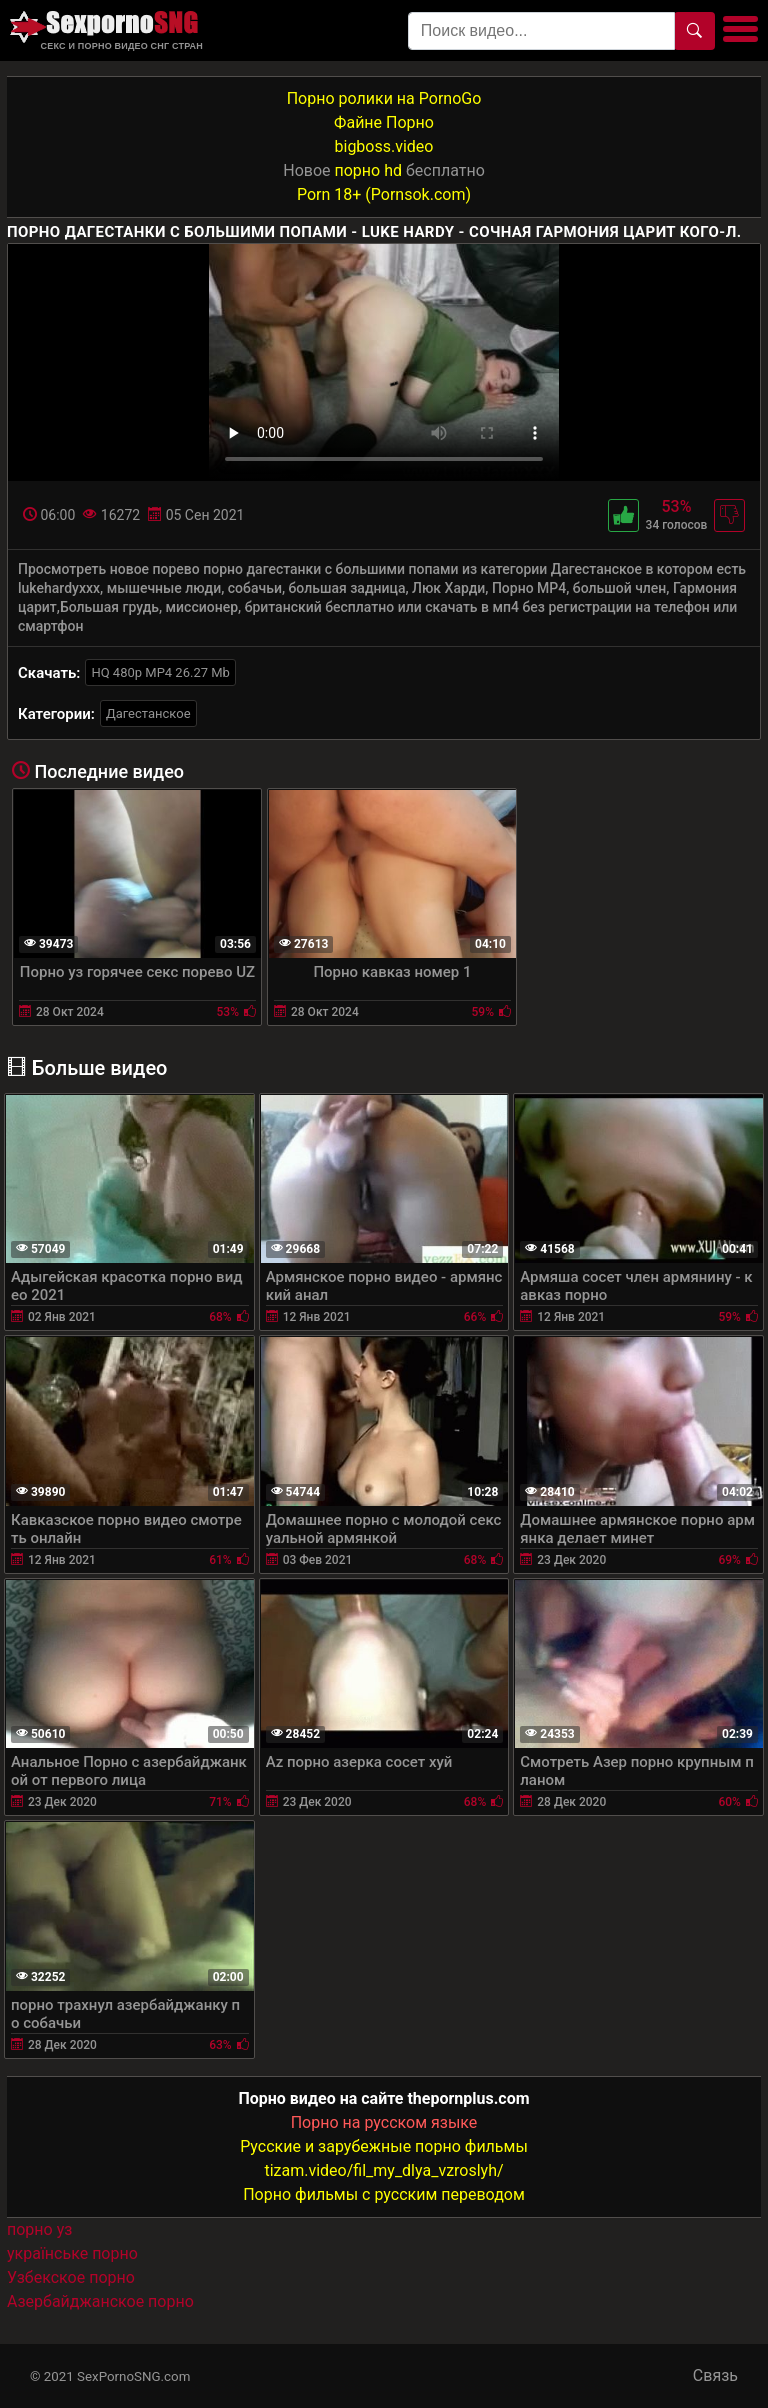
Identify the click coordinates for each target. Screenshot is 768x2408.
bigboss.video (384, 146)
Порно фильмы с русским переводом (384, 2194)
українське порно (72, 2253)
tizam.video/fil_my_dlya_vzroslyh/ (383, 2170)
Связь (715, 2375)
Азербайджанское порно (100, 2301)
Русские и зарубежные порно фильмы (384, 2146)
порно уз (39, 2229)
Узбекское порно (71, 2277)
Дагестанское (148, 713)
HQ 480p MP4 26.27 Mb (160, 672)
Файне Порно (384, 122)
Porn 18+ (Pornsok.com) (384, 194)
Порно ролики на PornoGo (384, 98)
